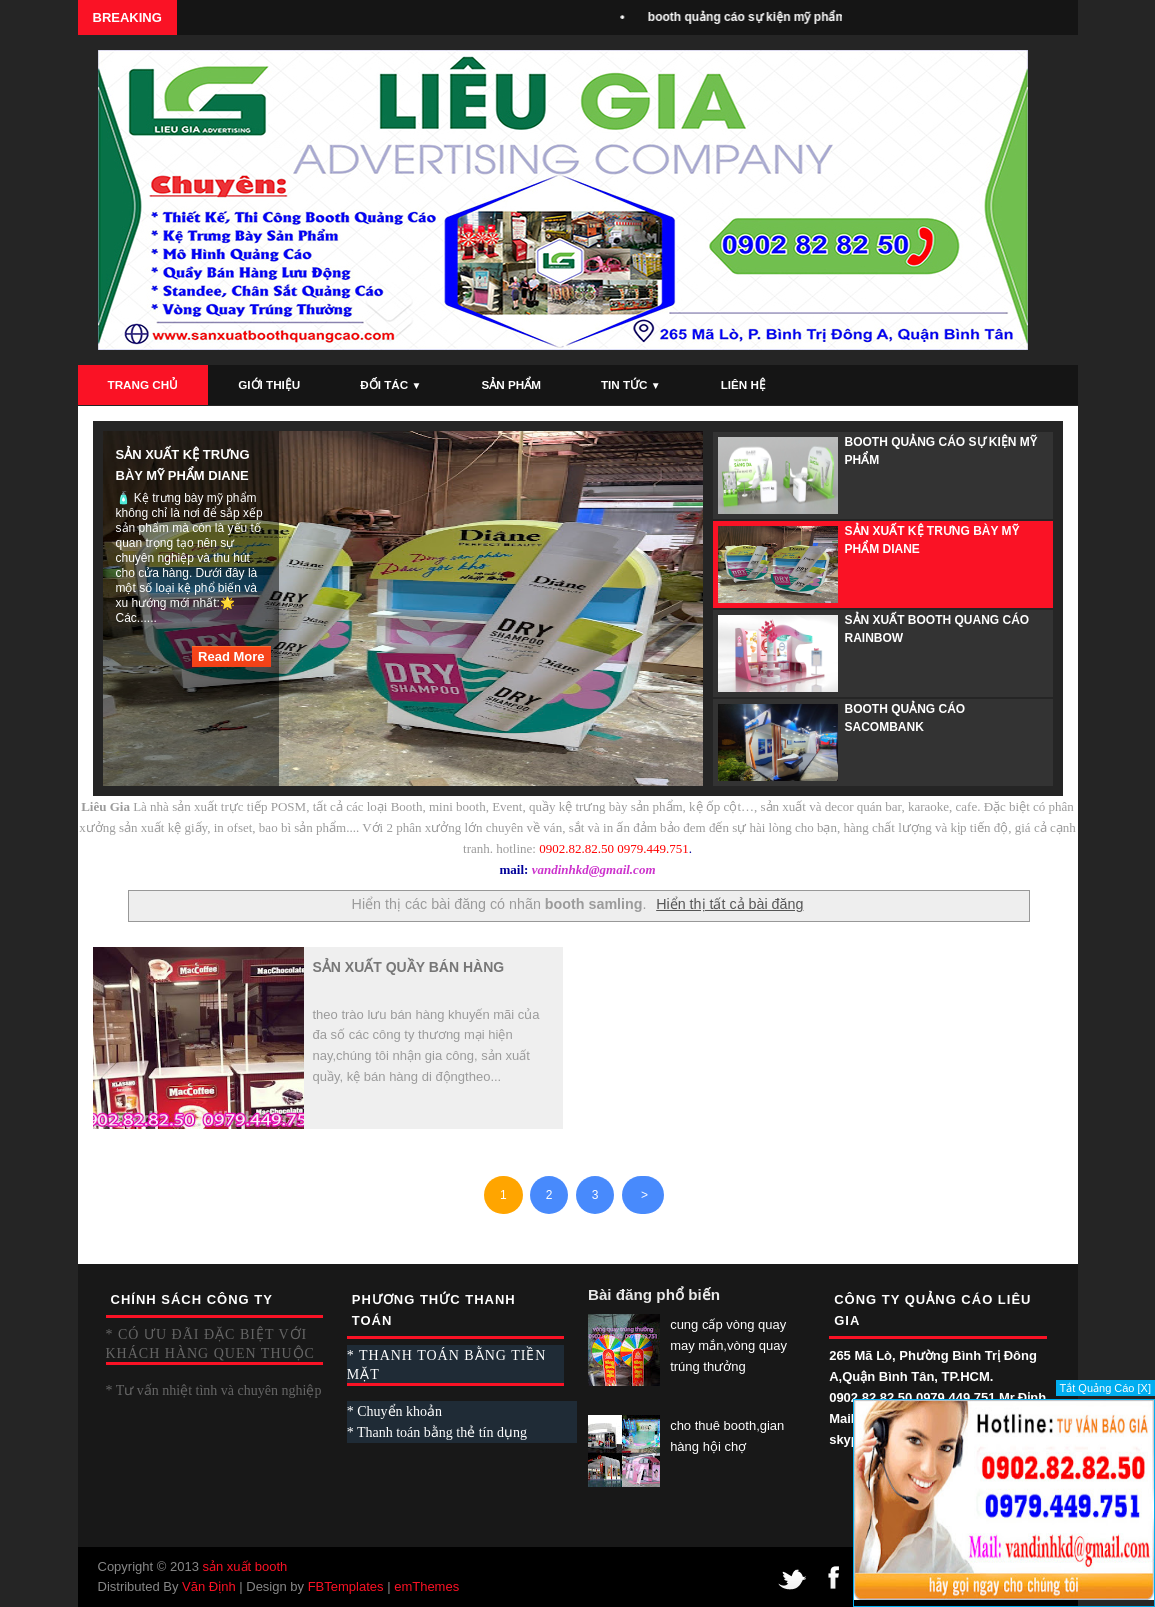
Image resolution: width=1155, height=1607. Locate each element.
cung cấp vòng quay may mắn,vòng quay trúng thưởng (728, 1345)
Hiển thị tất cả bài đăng (729, 904)
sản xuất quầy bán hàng (409, 967)
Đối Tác (390, 384)
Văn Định (209, 1586)
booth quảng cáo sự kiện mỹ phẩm (756, 17)
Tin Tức (631, 384)
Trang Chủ (143, 384)
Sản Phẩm (510, 384)
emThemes (426, 1586)
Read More (231, 656)
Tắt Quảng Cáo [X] (1105, 1388)
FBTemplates (346, 1586)
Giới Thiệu (269, 384)
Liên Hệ (743, 384)
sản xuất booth (244, 1566)
